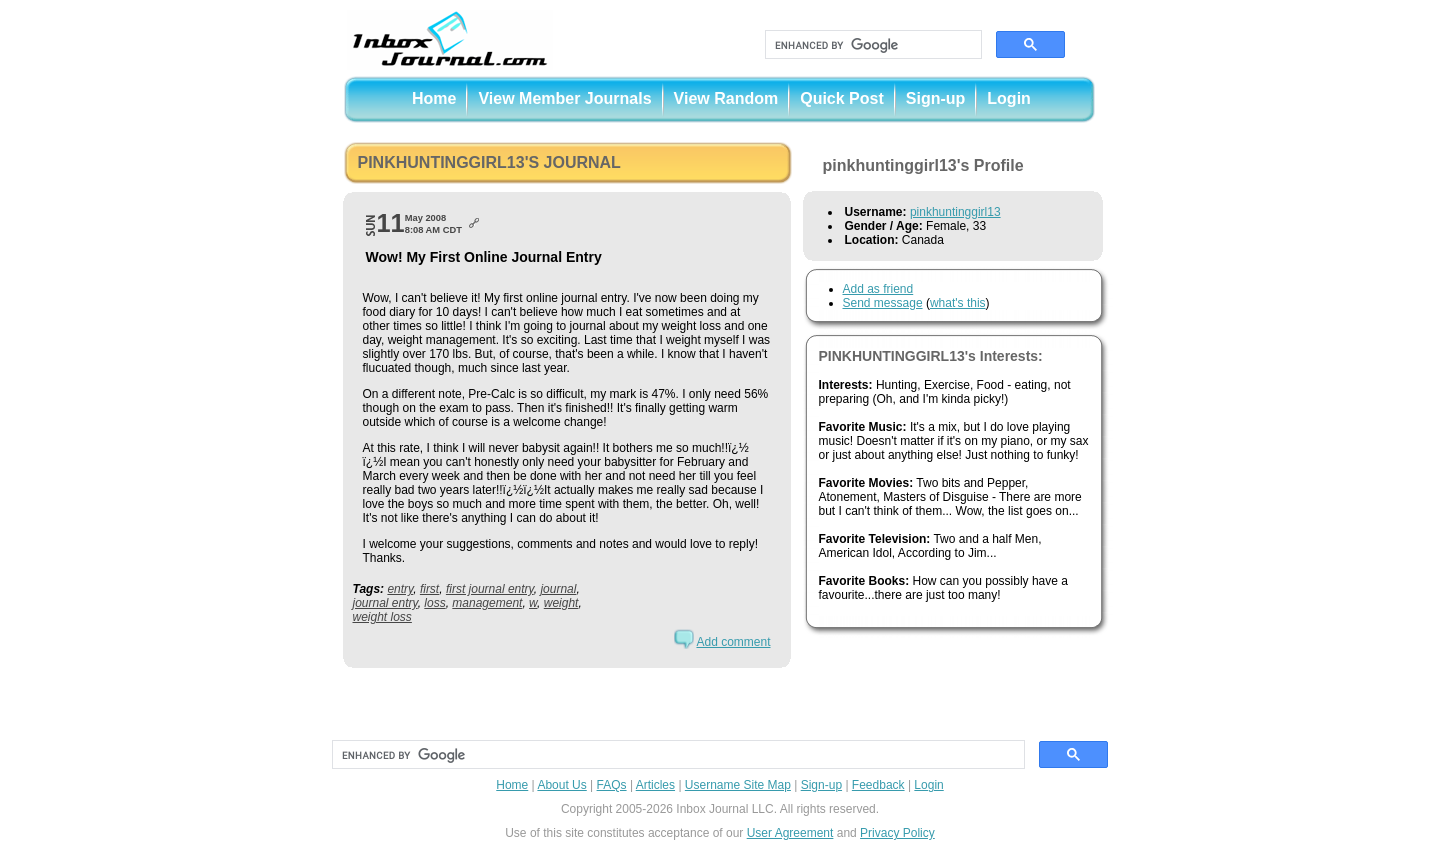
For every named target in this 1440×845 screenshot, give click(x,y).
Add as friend (878, 289)
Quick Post (842, 98)
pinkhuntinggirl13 (955, 212)
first (429, 589)
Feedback (878, 785)
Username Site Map (738, 785)
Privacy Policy (897, 833)
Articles (655, 785)
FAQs (612, 785)
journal (558, 589)
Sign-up (936, 98)
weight (561, 603)
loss (434, 603)
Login (1009, 98)
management (487, 603)
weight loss (382, 617)
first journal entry (490, 589)
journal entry (385, 603)
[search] (871, 45)
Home (434, 98)
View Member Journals (564, 98)
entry (400, 589)
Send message (883, 303)
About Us (561, 785)
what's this (958, 303)
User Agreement (790, 833)
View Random (726, 98)
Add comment (733, 642)
